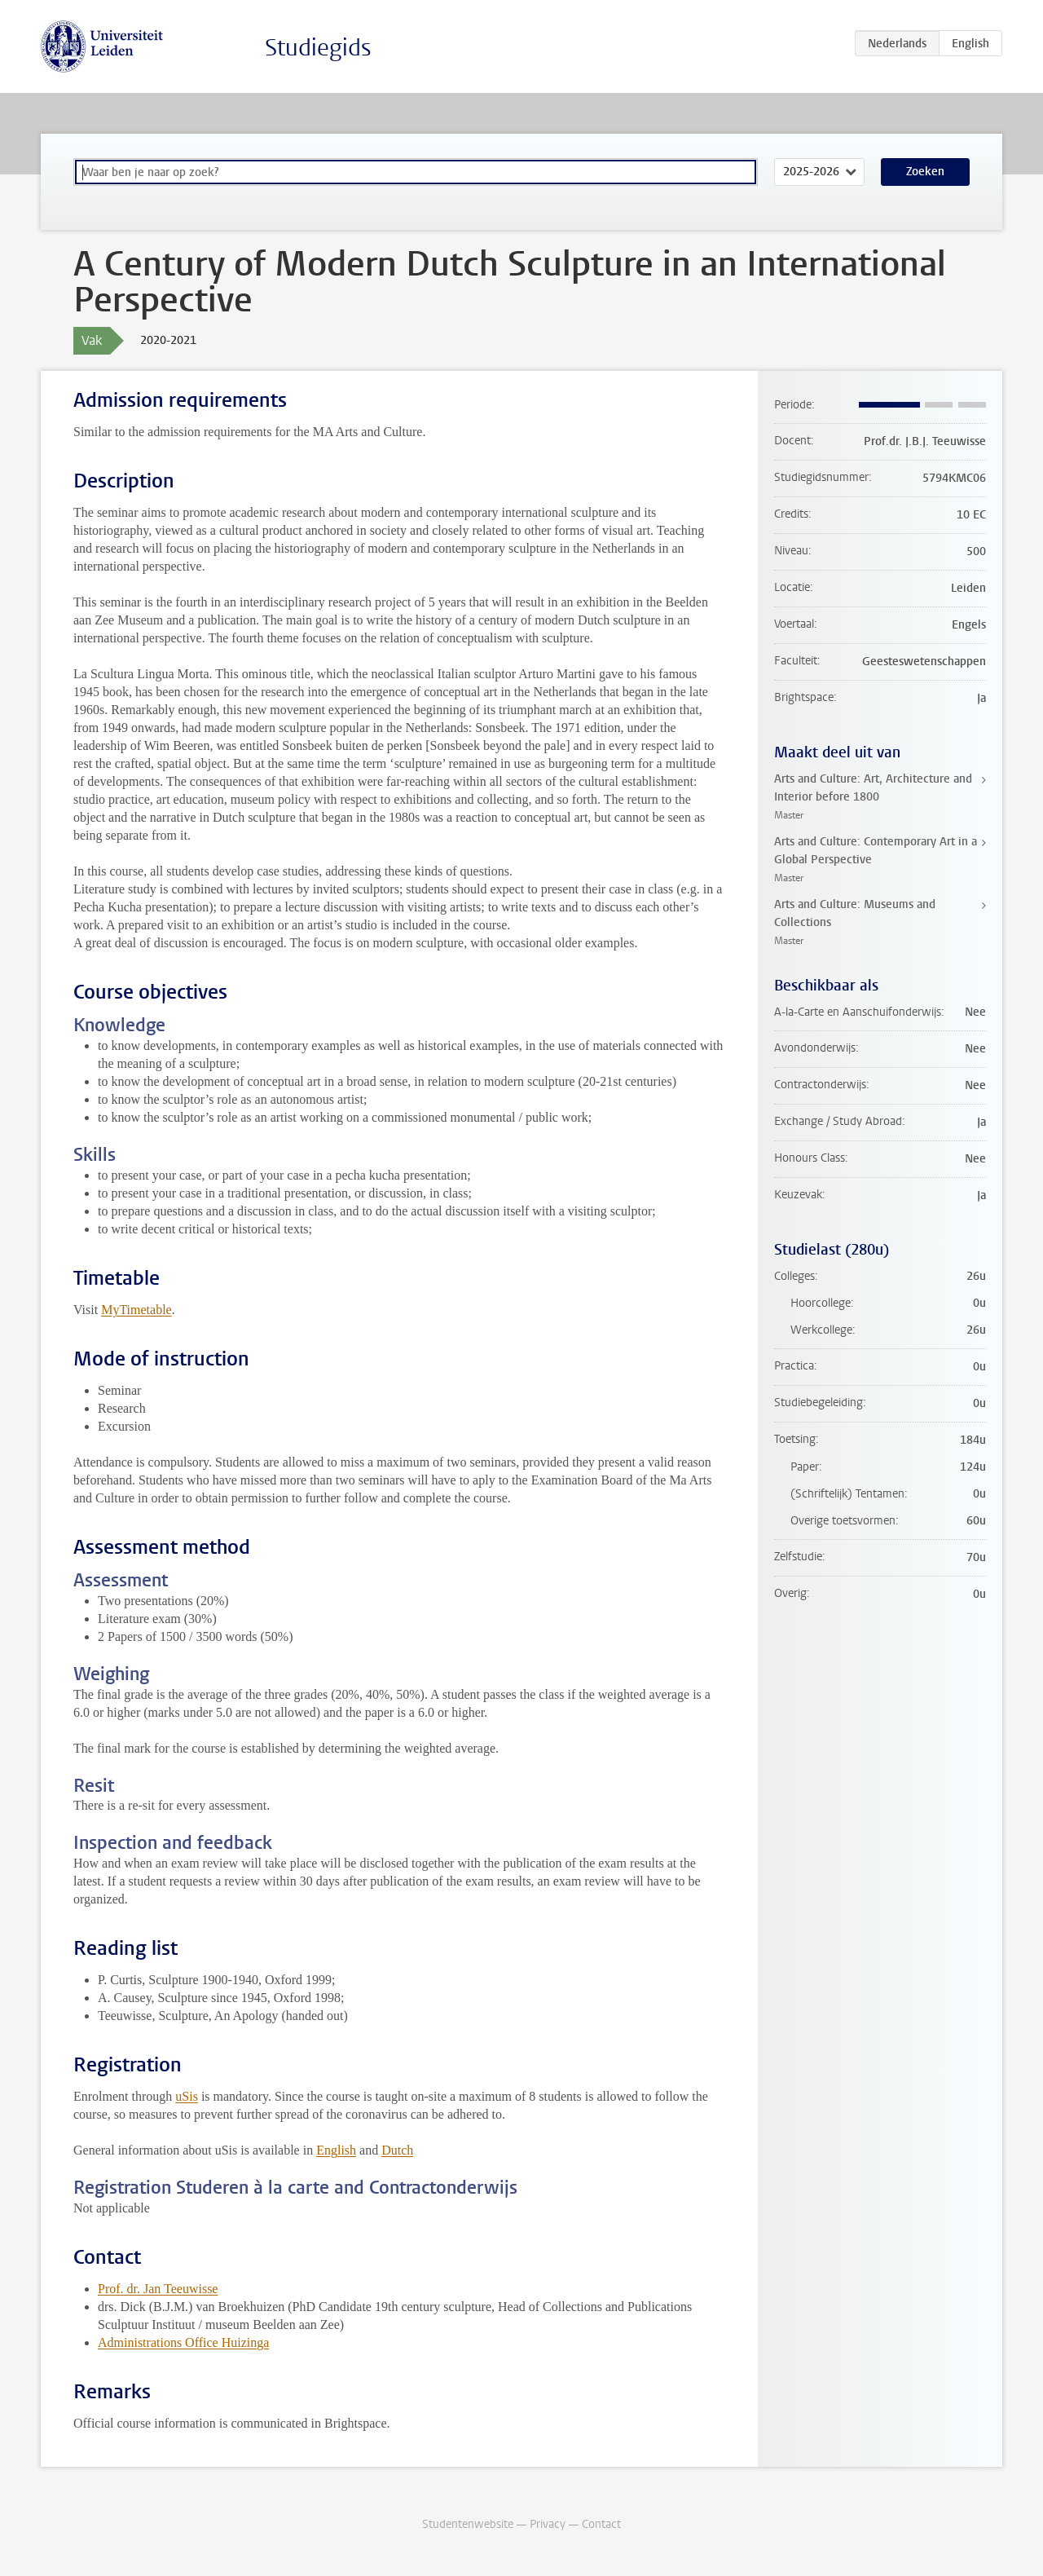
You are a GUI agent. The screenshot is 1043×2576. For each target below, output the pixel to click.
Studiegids (318, 48)
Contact (601, 2524)
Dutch (397, 2150)
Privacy (548, 2524)
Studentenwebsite (467, 2524)
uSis (186, 2096)
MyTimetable (136, 1310)
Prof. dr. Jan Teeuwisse (158, 2289)
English (336, 2150)
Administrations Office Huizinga (183, 2342)
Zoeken (925, 171)
